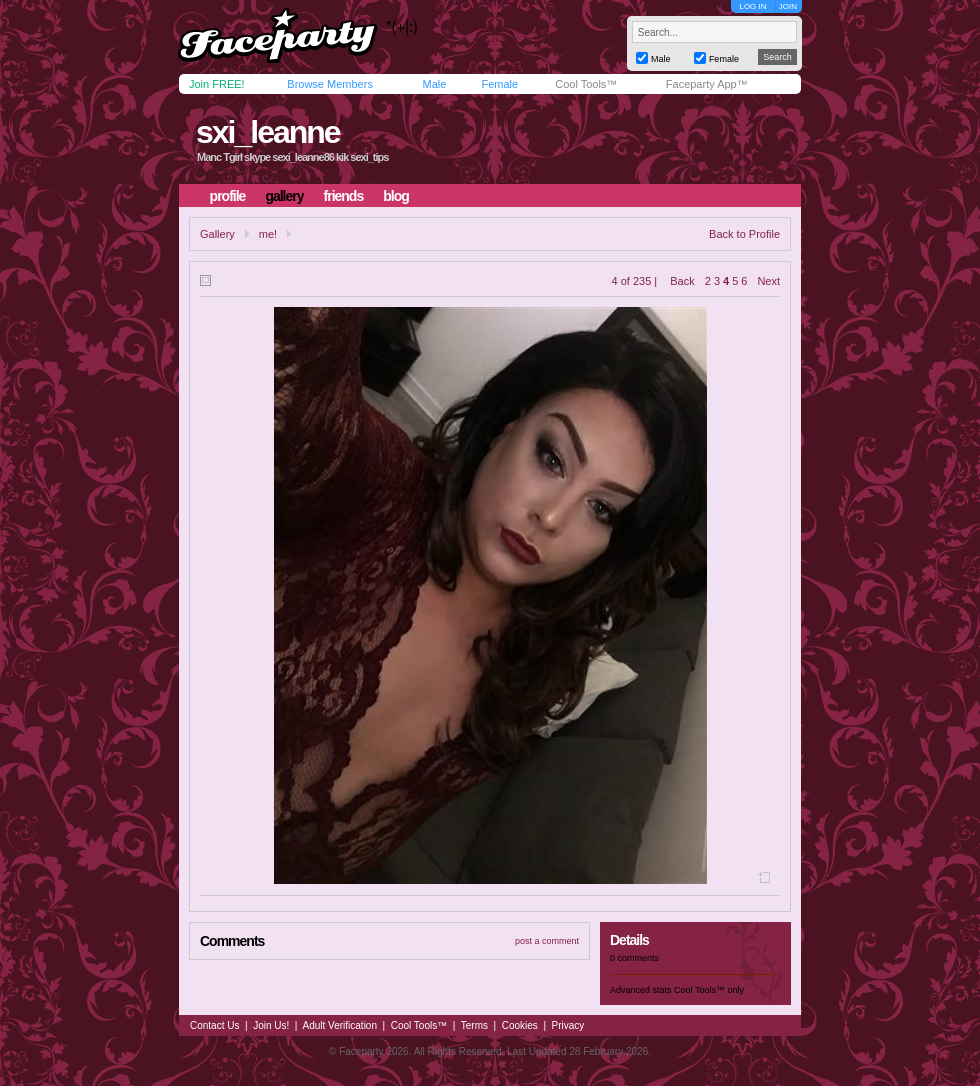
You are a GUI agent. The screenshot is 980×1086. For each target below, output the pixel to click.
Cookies (520, 1025)
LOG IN (752, 6)
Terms (474, 1025)
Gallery (217, 234)
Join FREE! (217, 84)
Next (768, 281)
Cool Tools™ (586, 84)
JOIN (788, 6)
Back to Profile (744, 234)
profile (228, 196)
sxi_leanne (268, 132)
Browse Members (330, 84)
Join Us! (271, 1025)
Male (434, 84)
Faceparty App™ (707, 84)
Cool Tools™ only (709, 990)
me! (268, 234)
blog (396, 196)
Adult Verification (339, 1025)
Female (499, 84)
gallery (284, 196)
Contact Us (214, 1025)
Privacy (568, 1025)
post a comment (547, 941)
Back (682, 281)
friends (344, 196)
